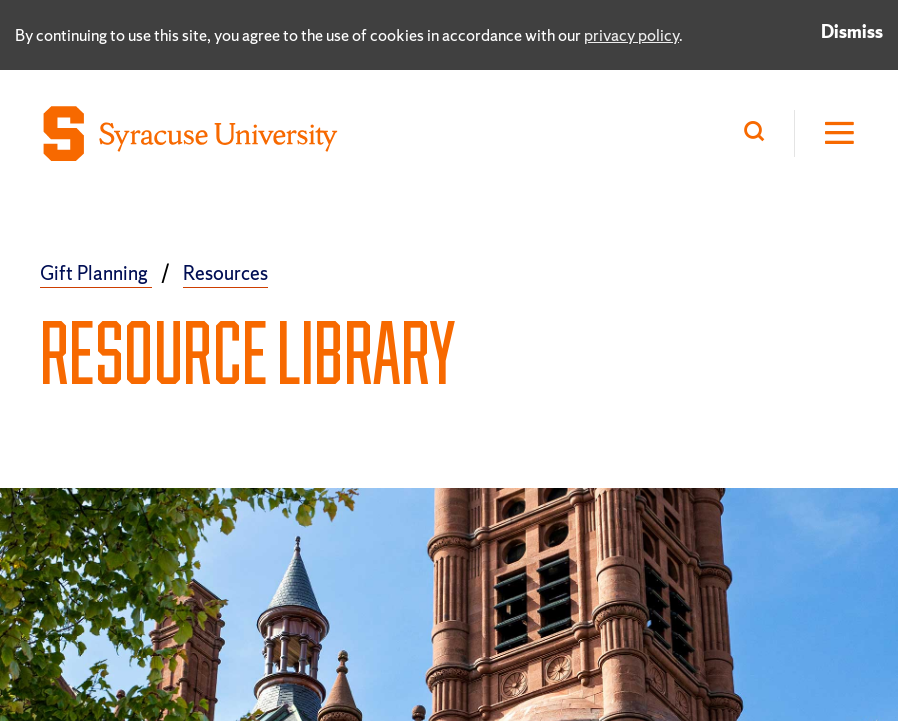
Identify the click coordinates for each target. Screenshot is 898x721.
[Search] (759, 133)
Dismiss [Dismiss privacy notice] (852, 31)
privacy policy (631, 35)
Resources (225, 273)
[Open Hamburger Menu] (826, 133)
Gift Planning (96, 273)
